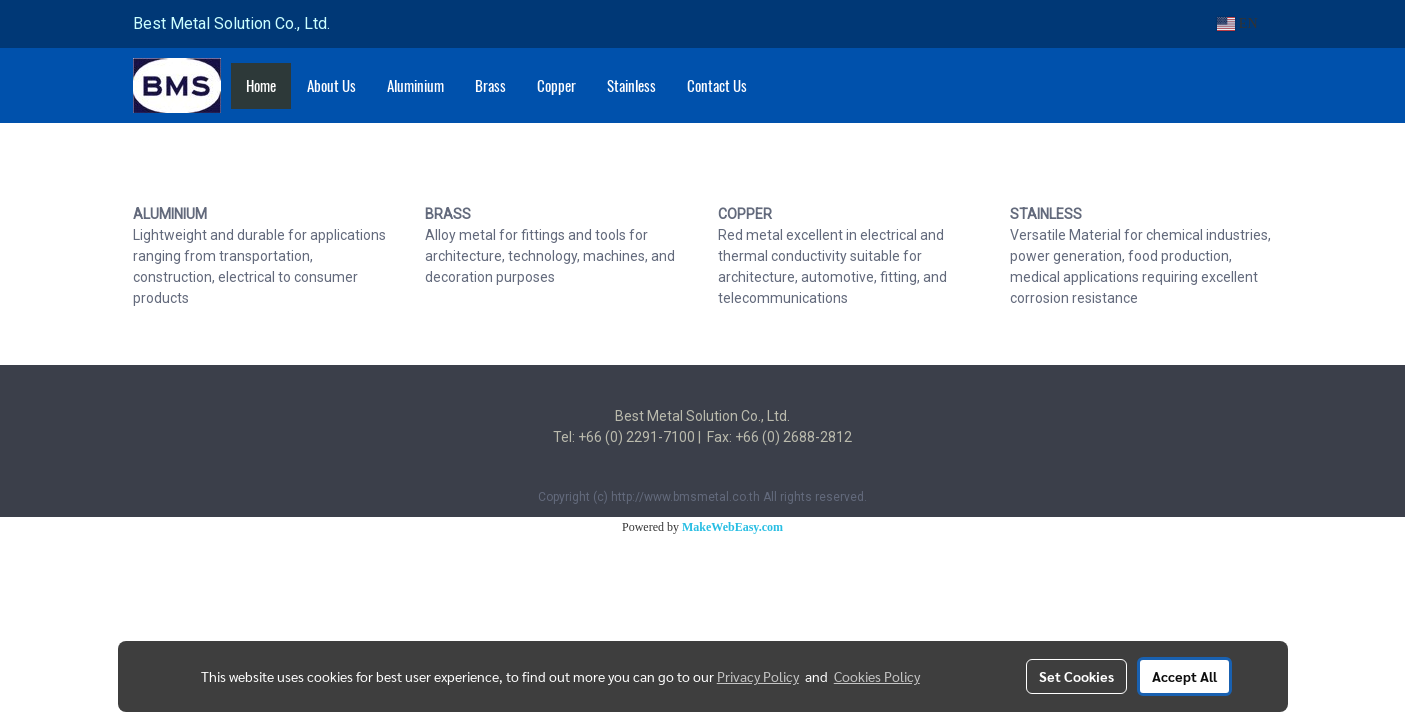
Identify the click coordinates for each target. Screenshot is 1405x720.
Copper (556, 86)
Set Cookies (1076, 676)
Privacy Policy (758, 676)
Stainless (631, 86)
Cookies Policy (877, 676)
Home (261, 86)
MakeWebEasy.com (732, 527)
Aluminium (415, 86)
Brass (490, 86)
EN (1237, 23)
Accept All (1184, 676)
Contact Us (717, 86)
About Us (331, 86)
